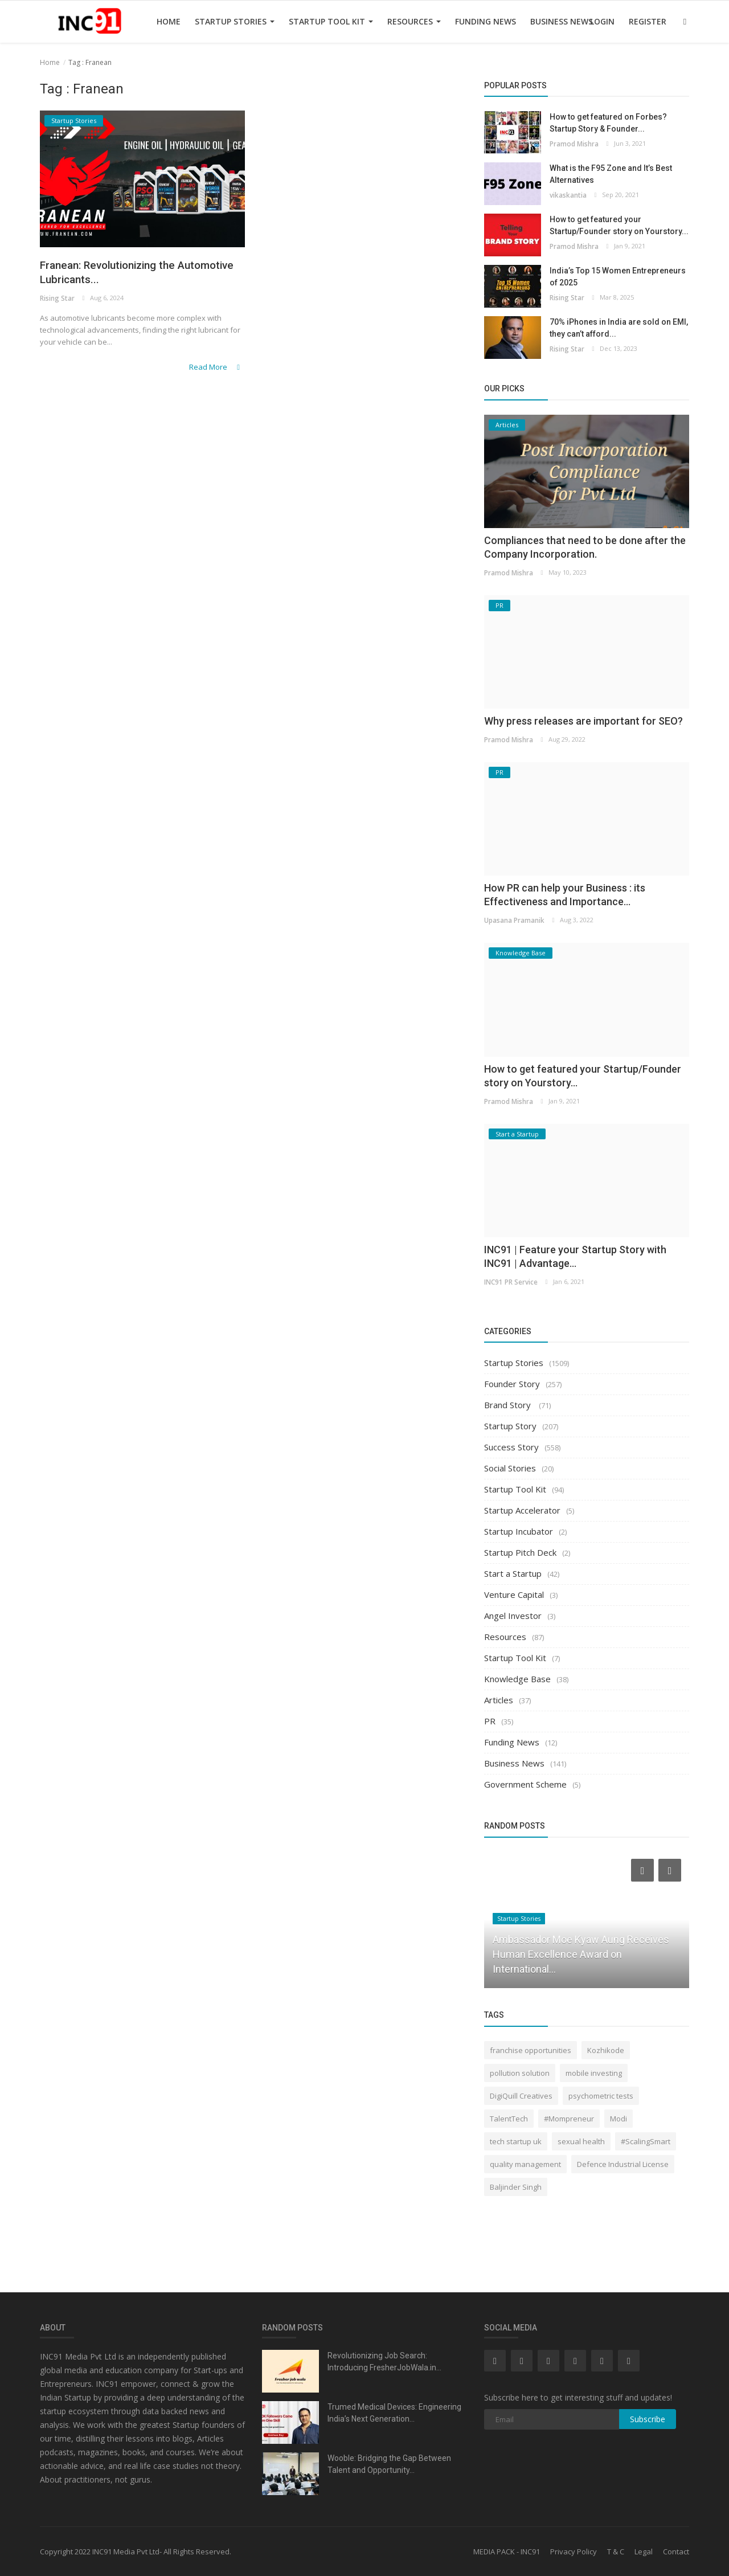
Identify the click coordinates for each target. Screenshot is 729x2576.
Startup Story (510, 1426)
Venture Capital (514, 1594)
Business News (561, 21)
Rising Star (57, 301)
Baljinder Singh (516, 2187)
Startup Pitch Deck (520, 1552)
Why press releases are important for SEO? (583, 721)
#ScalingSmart (645, 2141)
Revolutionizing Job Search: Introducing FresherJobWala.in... (384, 2361)
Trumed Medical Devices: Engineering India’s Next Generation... (394, 2412)
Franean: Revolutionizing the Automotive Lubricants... (119, 274)
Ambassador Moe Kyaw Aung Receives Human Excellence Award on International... (581, 1954)
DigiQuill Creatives (521, 2096)
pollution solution (520, 2073)
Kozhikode (605, 2050)
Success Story (511, 1447)
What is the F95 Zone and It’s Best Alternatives (611, 174)
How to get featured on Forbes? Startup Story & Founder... (608, 122)
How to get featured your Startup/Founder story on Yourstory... (619, 225)
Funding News (485, 21)
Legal (643, 2551)
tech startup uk (516, 2141)
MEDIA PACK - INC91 (506, 2551)
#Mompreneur (569, 2118)
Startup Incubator (518, 1531)
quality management (525, 2164)
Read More (218, 369)
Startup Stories (235, 21)
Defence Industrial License (623, 2164)
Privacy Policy (573, 2551)
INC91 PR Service (510, 1281)
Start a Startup (513, 1573)
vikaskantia (567, 194)
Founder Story (512, 1383)
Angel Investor (513, 1615)
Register (647, 21)
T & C (615, 2551)
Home (169, 21)
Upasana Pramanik (514, 919)
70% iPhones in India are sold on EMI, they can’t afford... (619, 327)
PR (489, 1721)
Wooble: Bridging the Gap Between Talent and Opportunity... (389, 2464)
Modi (618, 2118)
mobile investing (594, 2073)
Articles (498, 1700)
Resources (414, 21)
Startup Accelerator (522, 1510)
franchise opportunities (530, 2050)
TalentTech (509, 2118)
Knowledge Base (517, 1678)
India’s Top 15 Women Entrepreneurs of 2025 (618, 276)
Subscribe (647, 2419)
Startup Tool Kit (331, 21)
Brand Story (508, 1404)
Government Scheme (525, 1784)
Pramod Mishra (574, 143)
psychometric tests (600, 2096)
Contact (676, 2551)
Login (602, 21)
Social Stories (510, 1468)
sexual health (581, 2141)
